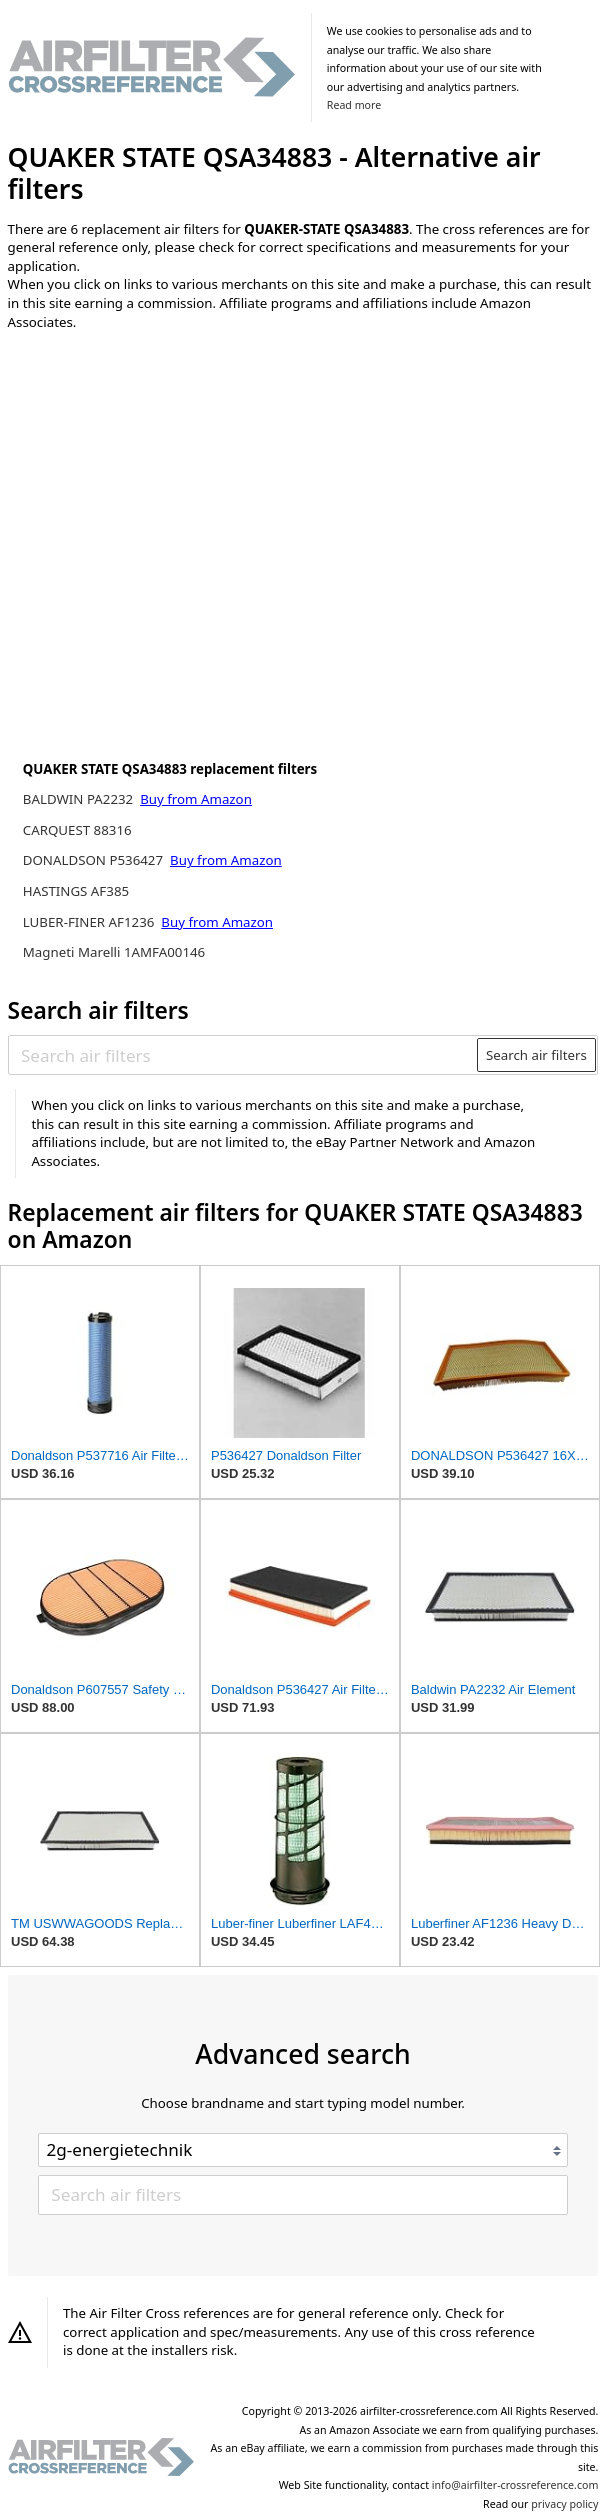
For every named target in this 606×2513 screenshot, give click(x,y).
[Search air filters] (243, 1055)
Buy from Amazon (196, 799)
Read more (354, 105)
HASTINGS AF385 (76, 891)
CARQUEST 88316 (77, 830)
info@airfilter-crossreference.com (515, 2485)
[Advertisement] (173, 477)
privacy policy (564, 2504)
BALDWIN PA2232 (80, 799)
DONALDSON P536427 (95, 860)
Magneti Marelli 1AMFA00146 (114, 952)
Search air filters (536, 1055)
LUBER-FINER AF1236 (90, 922)
